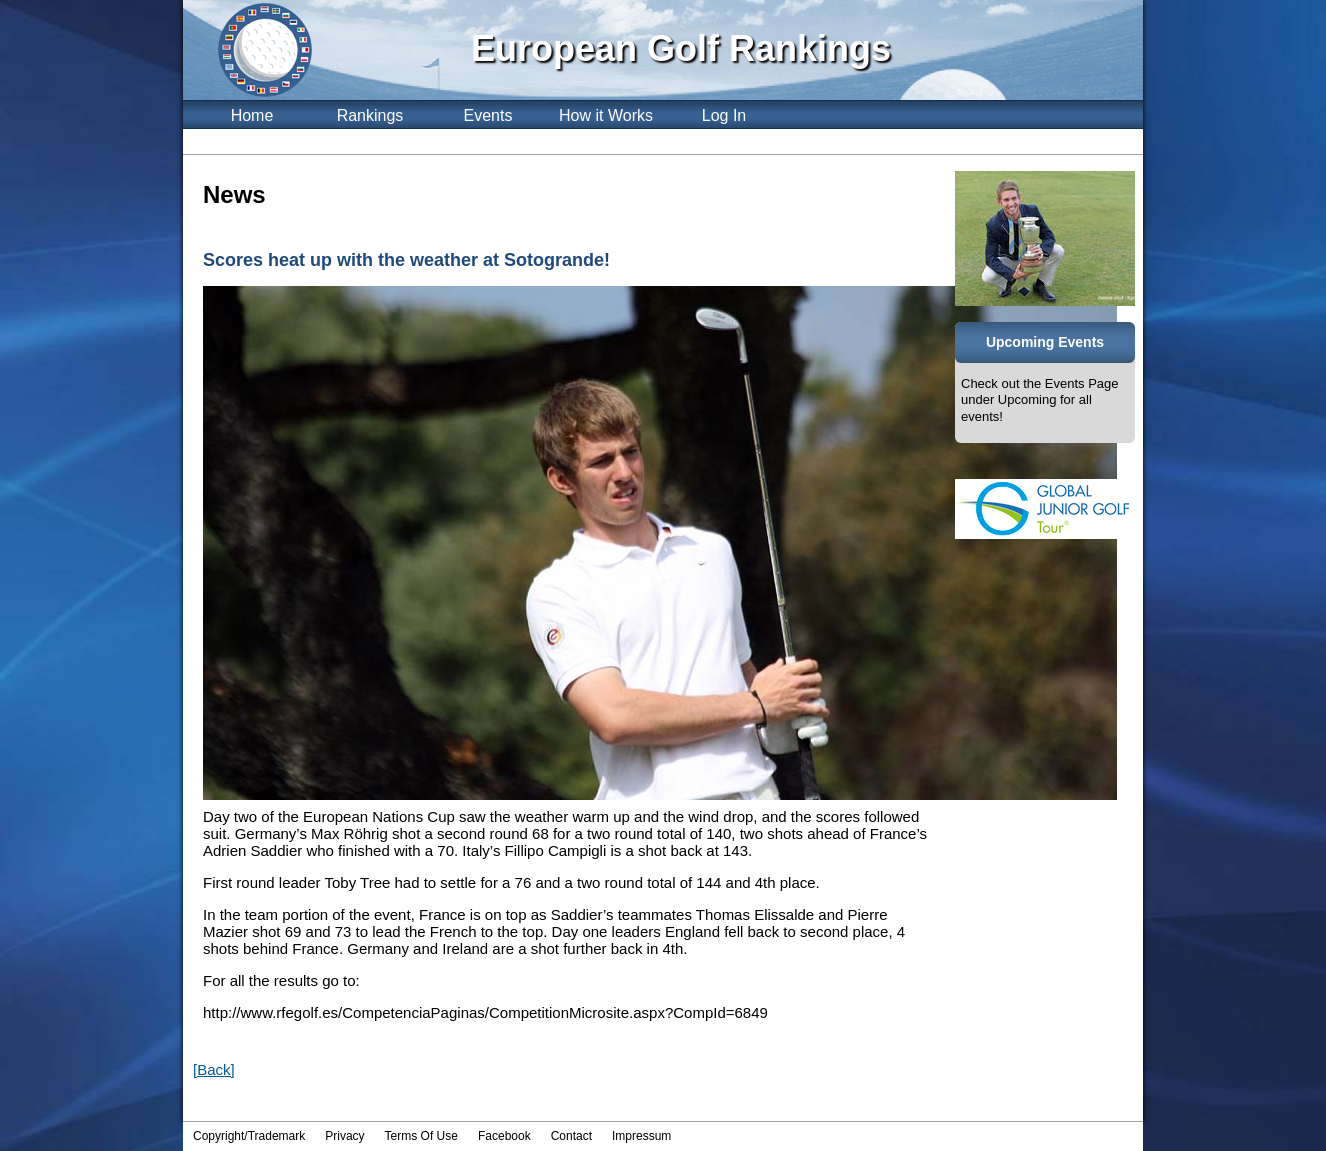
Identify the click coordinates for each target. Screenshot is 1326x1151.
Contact (571, 1136)
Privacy (344, 1136)
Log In (724, 115)
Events (488, 115)
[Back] (214, 1069)
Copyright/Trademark (249, 1136)
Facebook (504, 1136)
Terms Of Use (421, 1136)
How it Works (606, 115)
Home (252, 115)
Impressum (641, 1136)
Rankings (370, 115)
